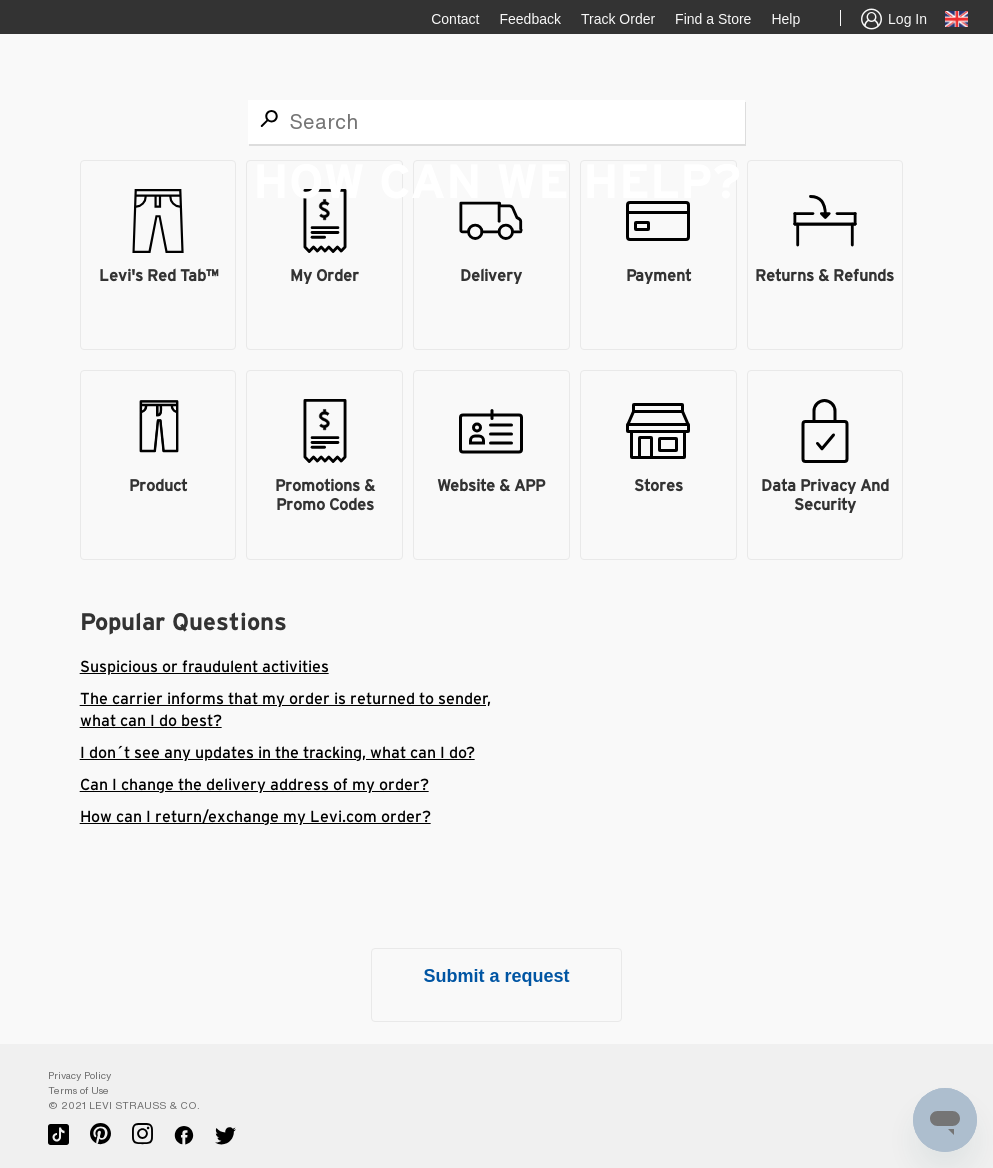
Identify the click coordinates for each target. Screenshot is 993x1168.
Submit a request (496, 976)
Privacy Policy (79, 1075)
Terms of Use (78, 1090)
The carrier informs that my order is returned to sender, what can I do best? (285, 710)
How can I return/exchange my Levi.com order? (255, 817)
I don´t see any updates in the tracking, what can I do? (277, 753)
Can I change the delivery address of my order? (254, 785)
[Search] (496, 122)
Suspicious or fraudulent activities (204, 667)
